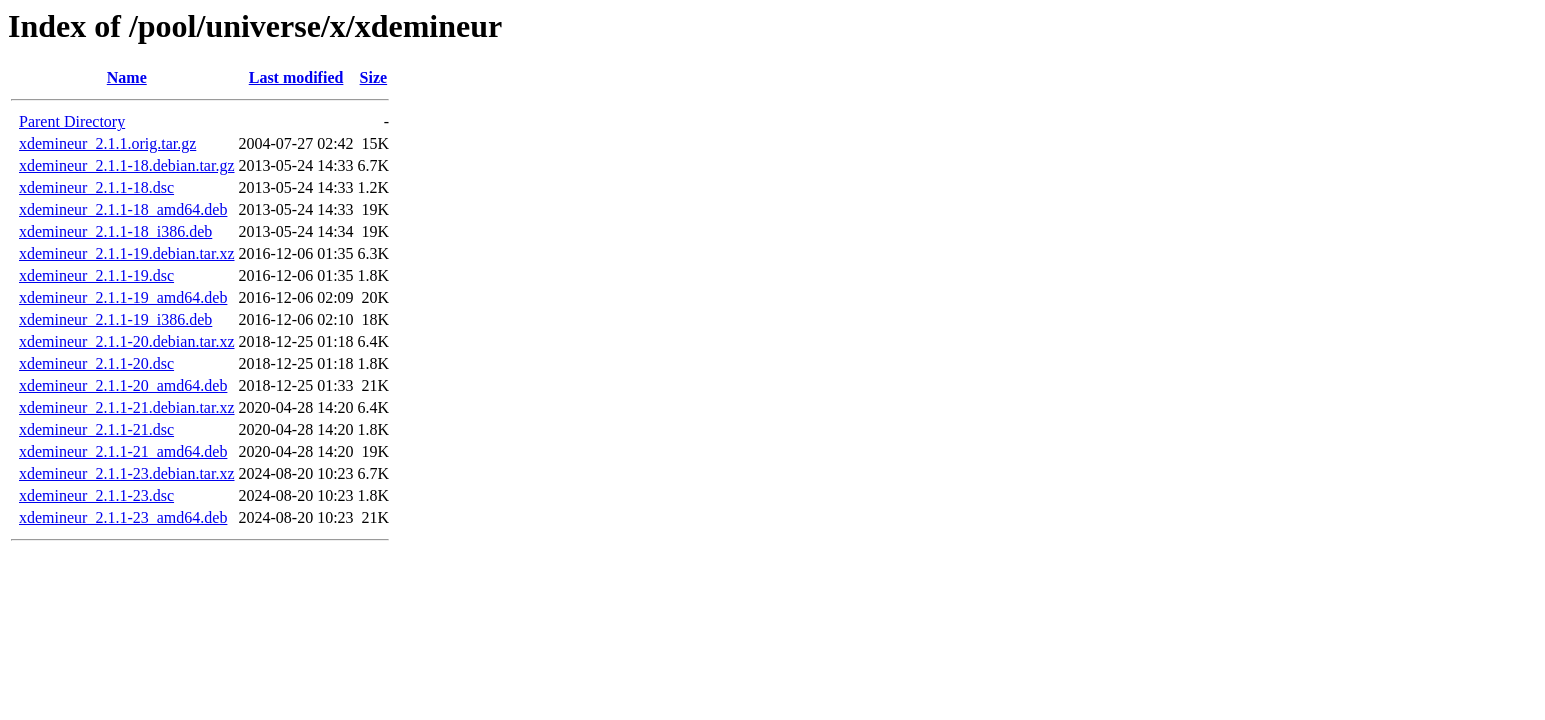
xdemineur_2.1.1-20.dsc (96, 363)
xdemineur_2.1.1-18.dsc (96, 187)
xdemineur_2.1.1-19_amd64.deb (123, 297)
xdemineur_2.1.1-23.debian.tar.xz (127, 473)
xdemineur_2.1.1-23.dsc (96, 495)
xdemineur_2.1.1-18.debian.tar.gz (127, 165)
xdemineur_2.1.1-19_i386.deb (115, 319)
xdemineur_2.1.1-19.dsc (96, 275)
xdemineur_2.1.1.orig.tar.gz (107, 143)
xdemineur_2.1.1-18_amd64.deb (123, 209)
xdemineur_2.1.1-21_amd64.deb (123, 451)
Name (127, 77)
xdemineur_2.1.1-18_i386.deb (115, 231)
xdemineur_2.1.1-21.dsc (96, 429)
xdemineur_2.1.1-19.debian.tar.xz (127, 253)
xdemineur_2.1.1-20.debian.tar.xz (127, 341)
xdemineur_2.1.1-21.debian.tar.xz (127, 407)
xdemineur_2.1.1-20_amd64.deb (123, 385)
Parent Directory (72, 121)
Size (374, 77)
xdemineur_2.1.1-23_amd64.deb (123, 517)
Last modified (296, 77)
